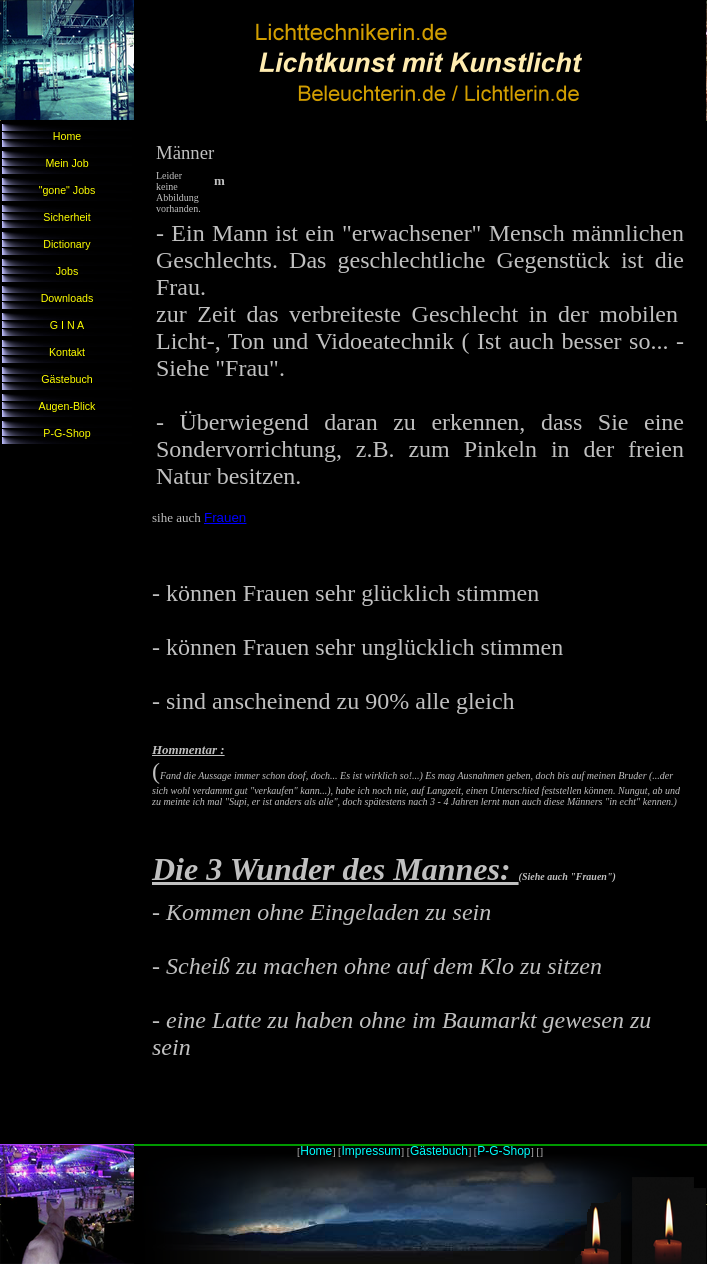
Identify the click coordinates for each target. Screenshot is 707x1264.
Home (67, 136)
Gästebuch (67, 379)
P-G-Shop (66, 433)
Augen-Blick (67, 406)
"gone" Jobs (67, 190)
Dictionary (66, 244)
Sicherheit (66, 217)
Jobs (67, 271)
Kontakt (67, 352)
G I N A (67, 325)
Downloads (67, 298)
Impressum (370, 1151)
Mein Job (66, 163)
